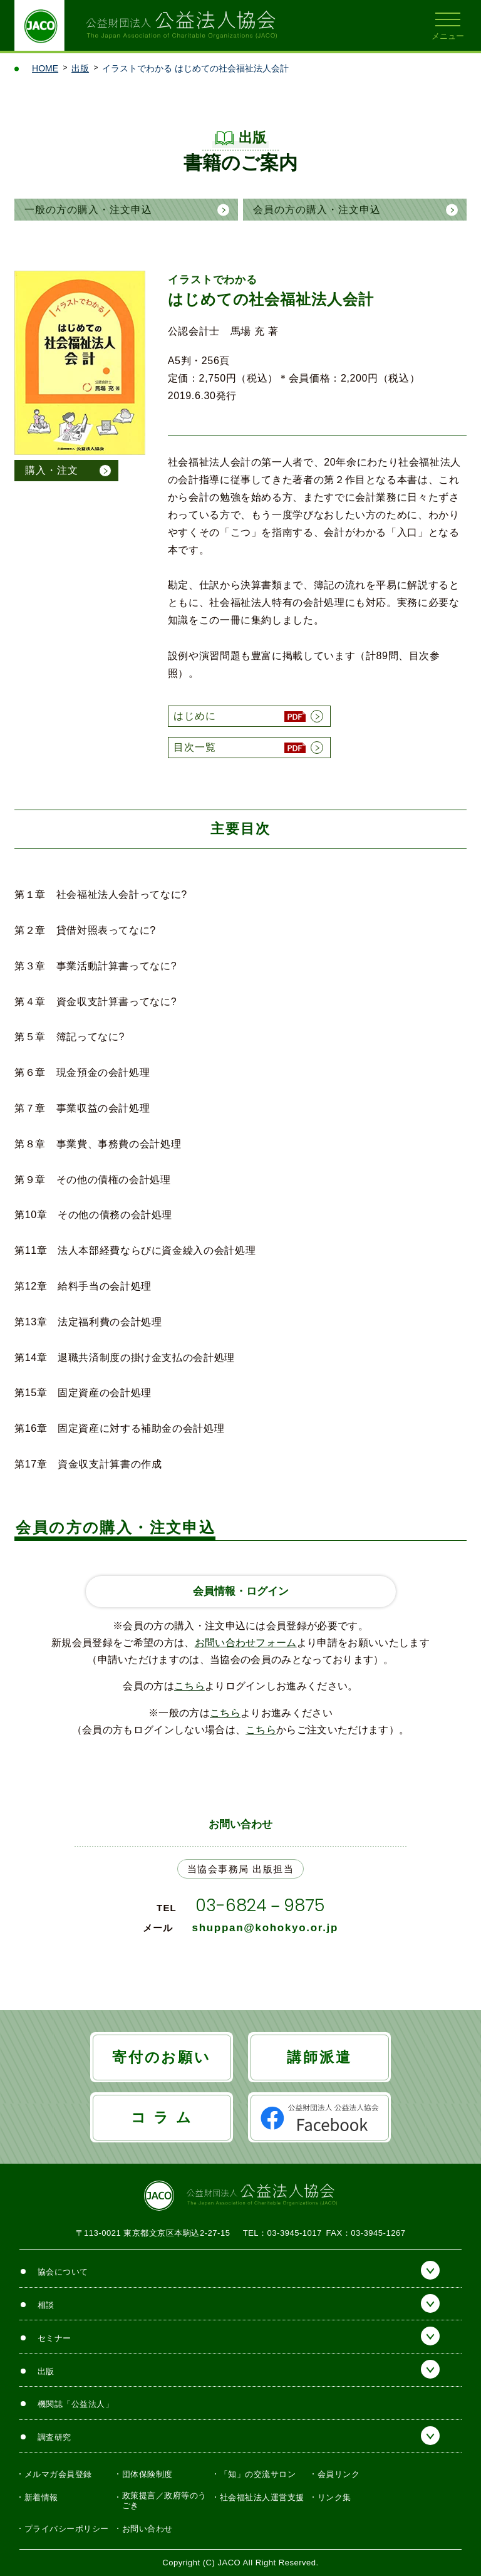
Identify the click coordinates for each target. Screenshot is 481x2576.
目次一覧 (194, 747)
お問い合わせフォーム (246, 1642)
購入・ (51, 470)
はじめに (194, 716)
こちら (189, 1686)
